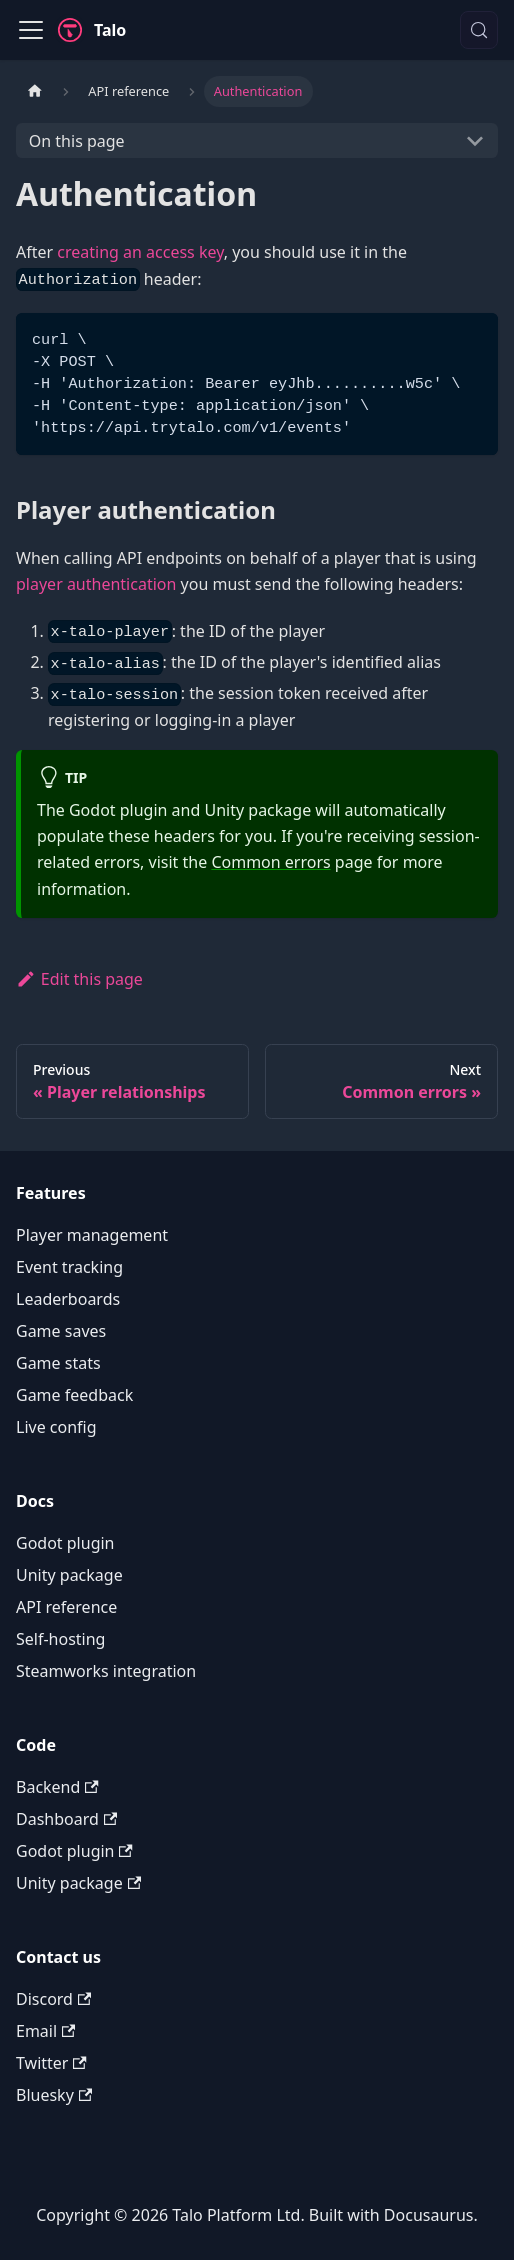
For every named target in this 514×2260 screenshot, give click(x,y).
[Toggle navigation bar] (31, 30)
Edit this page (79, 979)
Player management (92, 1235)
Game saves (61, 1331)
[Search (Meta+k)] (479, 30)
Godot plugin (65, 1543)
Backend (57, 1787)
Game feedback (74, 1395)
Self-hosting (60, 1639)
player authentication (96, 584)
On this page (77, 141)
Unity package (69, 1575)
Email (45, 2031)
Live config (56, 1427)
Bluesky (54, 2095)
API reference (66, 1607)
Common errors (270, 862)
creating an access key (140, 252)
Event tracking (69, 1267)
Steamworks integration (106, 1671)
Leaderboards (68, 1299)
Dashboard (66, 1819)
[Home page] (35, 91)
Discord (53, 1999)
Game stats (58, 1363)
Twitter (51, 2063)
